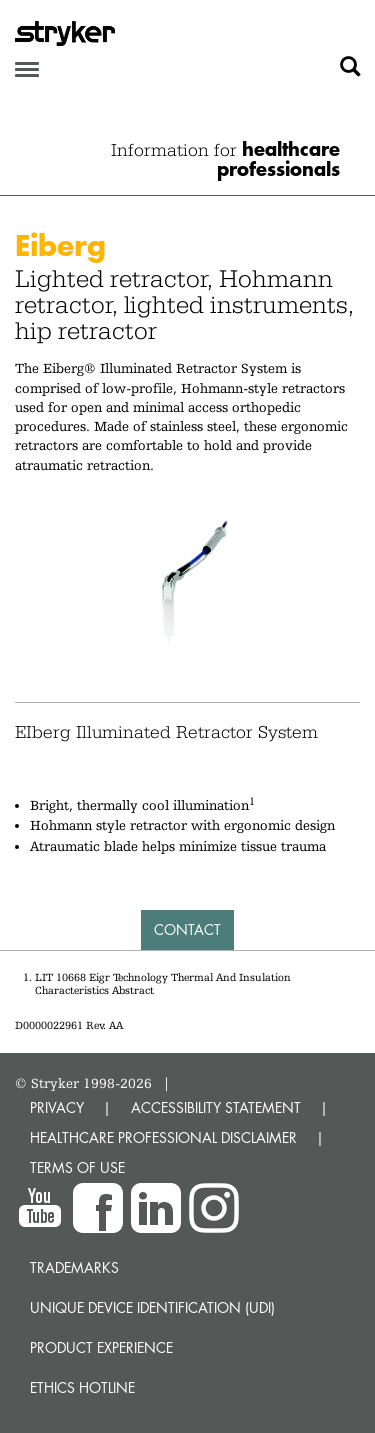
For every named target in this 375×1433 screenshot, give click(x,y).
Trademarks (74, 1267)
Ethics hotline (82, 1387)
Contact (187, 929)
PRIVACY (57, 1107)
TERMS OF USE (77, 1167)
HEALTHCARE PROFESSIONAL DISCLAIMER (163, 1137)
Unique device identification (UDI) (152, 1307)
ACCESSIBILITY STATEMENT (216, 1107)
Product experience (101, 1347)
